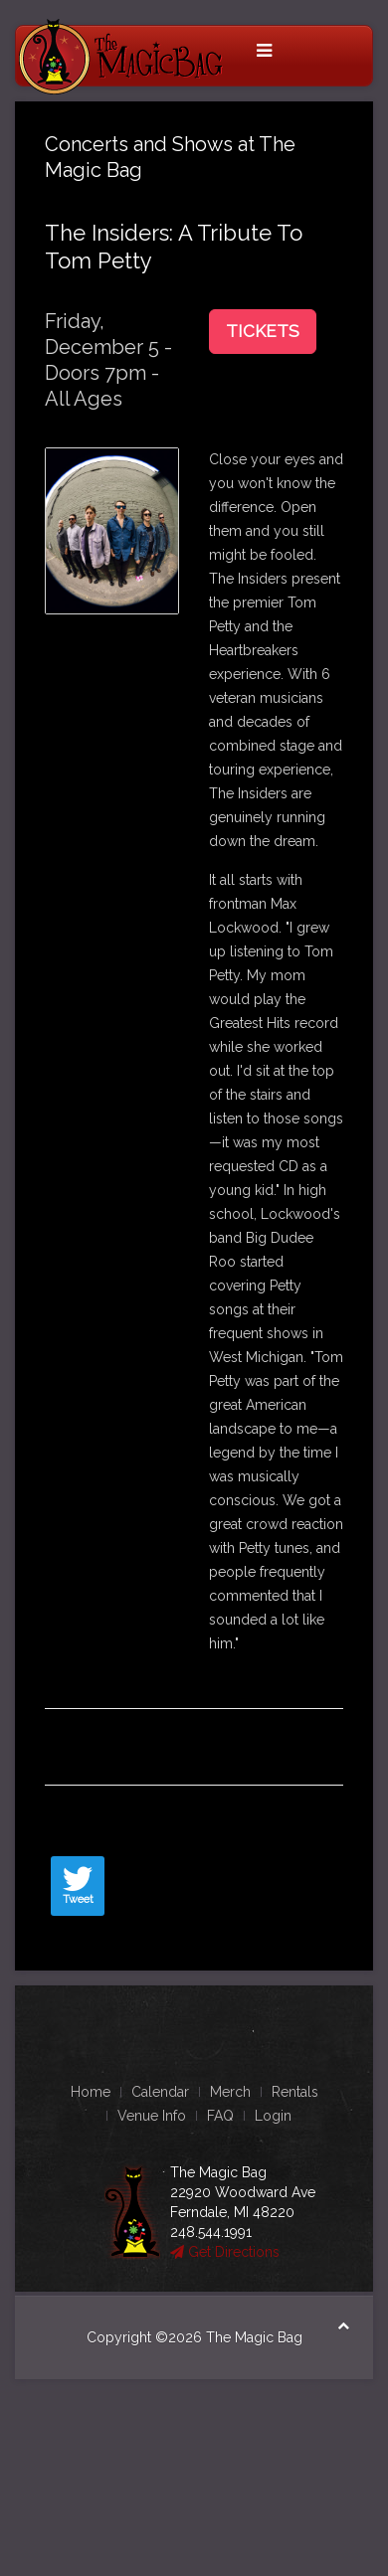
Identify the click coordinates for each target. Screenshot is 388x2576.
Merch (230, 2092)
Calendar (160, 2092)
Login (273, 2116)
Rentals (295, 2092)
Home (90, 2092)
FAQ (220, 2116)
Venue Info (151, 2116)
